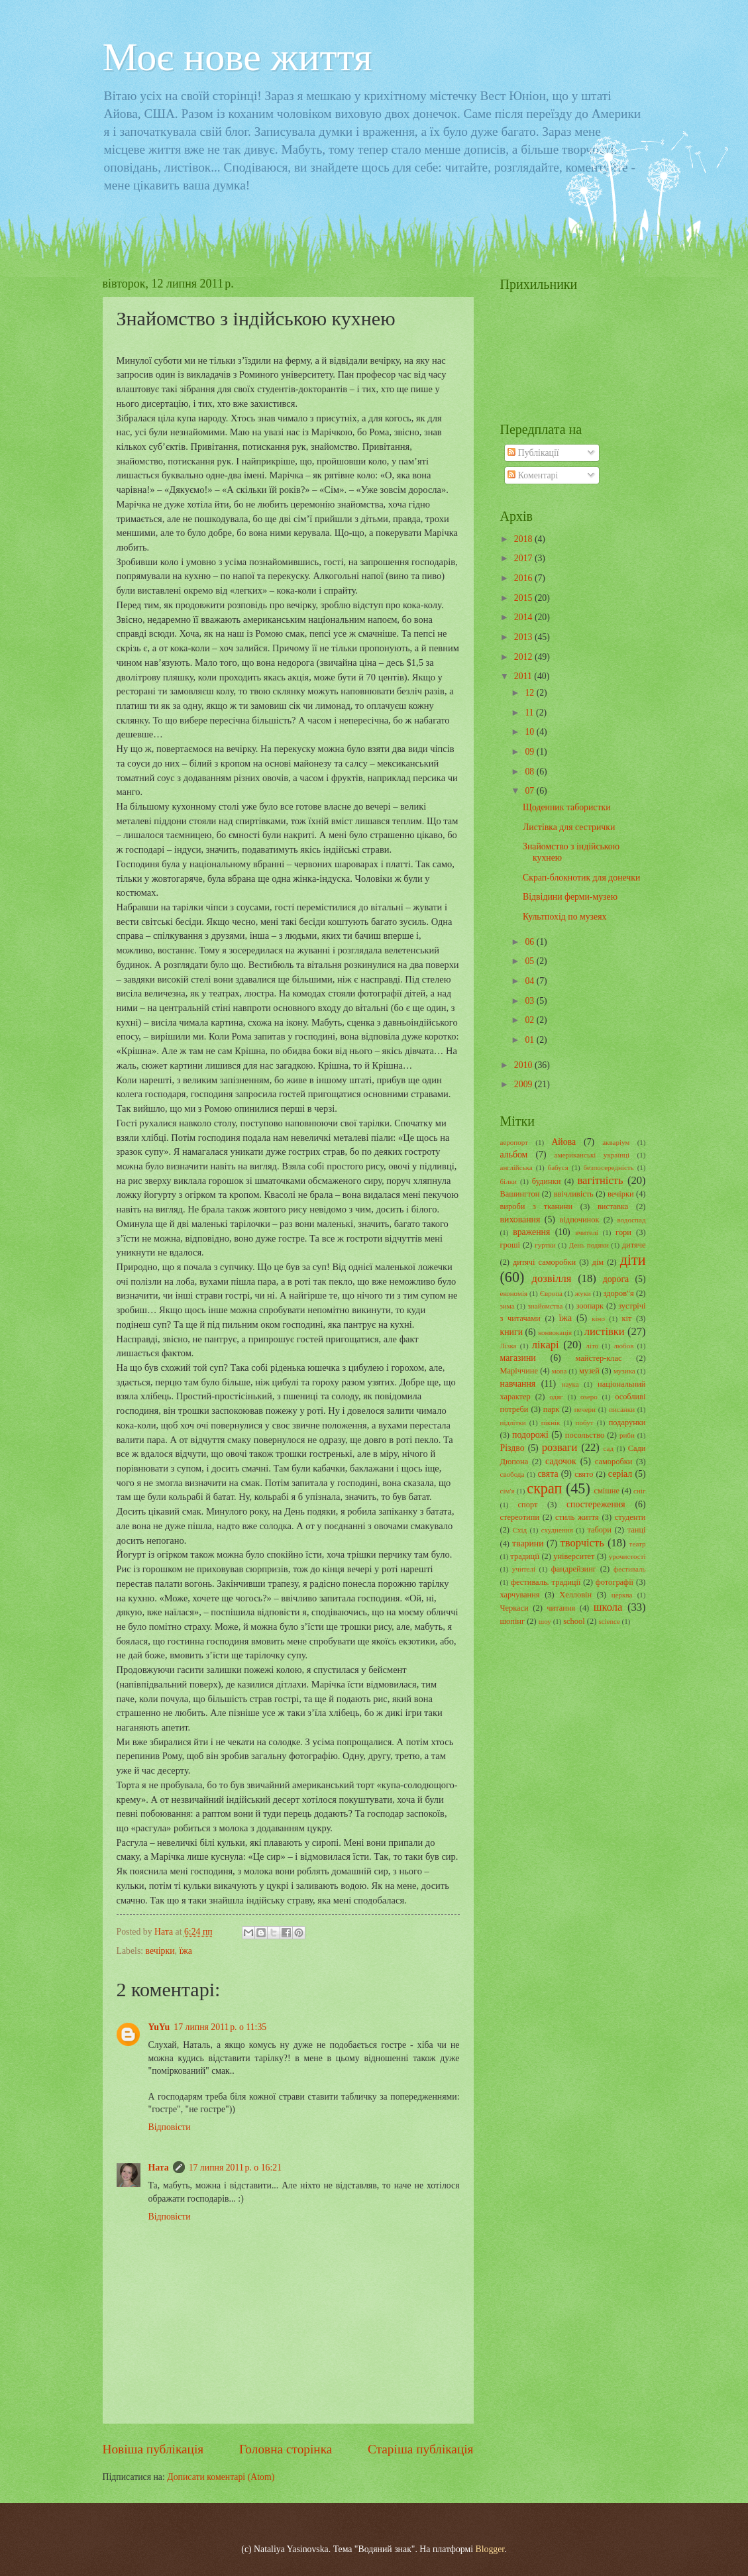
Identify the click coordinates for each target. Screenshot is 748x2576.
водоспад (631, 1220)
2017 (524, 558)
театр (637, 1544)
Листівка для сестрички (569, 827)
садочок (560, 1461)
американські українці (592, 1155)
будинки (546, 1181)
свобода (512, 1474)
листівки (604, 1331)
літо (592, 1346)
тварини (528, 1543)
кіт (626, 1318)
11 (530, 713)
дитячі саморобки (544, 1262)
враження (531, 1232)
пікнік (551, 1422)
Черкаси (514, 1608)
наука (570, 1384)
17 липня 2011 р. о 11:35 (220, 2027)
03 (530, 1001)
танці (636, 1529)
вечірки (160, 1951)
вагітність (600, 1180)
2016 (524, 578)
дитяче (634, 1245)
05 (530, 961)
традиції (524, 1556)
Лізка (508, 1346)
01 (530, 1040)
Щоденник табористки (567, 807)
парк (551, 1409)
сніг (639, 1491)
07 (530, 791)
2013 (524, 637)
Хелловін (575, 1594)
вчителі (586, 1232)
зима (507, 1306)
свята (547, 1474)
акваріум (615, 1142)
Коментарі (533, 475)
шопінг (512, 1621)
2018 (524, 539)
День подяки (589, 1245)
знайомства (544, 1306)
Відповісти (169, 2127)
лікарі (545, 1344)
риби (627, 1435)
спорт (528, 1504)
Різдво (512, 1448)
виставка (613, 1206)
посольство (584, 1435)
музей (589, 1370)
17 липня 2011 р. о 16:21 (235, 2168)
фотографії (614, 1582)
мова (559, 1371)
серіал (620, 1474)
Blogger (490, 2549)
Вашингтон (520, 1194)
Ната (158, 2168)
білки (508, 1181)
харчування (520, 1594)
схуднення (557, 1530)
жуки (583, 1293)
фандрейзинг (573, 1569)
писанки (622, 1409)
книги (511, 1332)
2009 (524, 1084)
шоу (545, 1621)
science (608, 1621)
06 (530, 942)
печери (585, 1409)
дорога (616, 1279)
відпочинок (580, 1219)
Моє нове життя (237, 57)
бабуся (558, 1167)
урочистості (627, 1556)
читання (561, 1608)
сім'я (507, 1491)
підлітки (513, 1422)
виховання (520, 1219)
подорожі (530, 1435)
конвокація (555, 1332)
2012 (524, 657)
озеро (589, 1397)
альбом (514, 1154)
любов (623, 1346)
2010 (524, 1065)
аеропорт (514, 1142)
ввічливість (574, 1194)
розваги (560, 1447)
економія (514, 1293)
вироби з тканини (536, 1206)
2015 (524, 598)
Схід (520, 1530)
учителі (523, 1569)
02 (530, 1020)
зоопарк (590, 1306)
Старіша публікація (421, 2449)
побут (585, 1422)
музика (624, 1371)
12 (530, 693)
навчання (518, 1384)
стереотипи (520, 1517)
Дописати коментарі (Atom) (220, 2477)
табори (599, 1529)
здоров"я (619, 1293)
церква (622, 1595)
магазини (518, 1358)
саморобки (614, 1461)
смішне (606, 1490)
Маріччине (519, 1370)
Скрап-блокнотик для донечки (581, 878)
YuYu (159, 2027)
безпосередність (609, 1167)
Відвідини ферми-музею (570, 897)
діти (633, 1260)
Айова (563, 1142)
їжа (185, 1951)
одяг (555, 1397)
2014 (524, 617)
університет (573, 1556)
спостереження (595, 1504)
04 (530, 981)
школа (608, 1607)
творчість (582, 1542)
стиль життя (577, 1517)
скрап (544, 1488)
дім (598, 1262)
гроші (510, 1245)
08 (530, 772)
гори (623, 1232)
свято (583, 1474)
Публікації (533, 453)
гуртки (545, 1245)
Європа (551, 1293)
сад (609, 1448)
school (573, 1621)
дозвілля (552, 1278)
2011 (524, 676)
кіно (598, 1318)
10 (530, 732)
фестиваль (630, 1569)
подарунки (627, 1422)
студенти (630, 1517)
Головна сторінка (285, 2449)
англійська (516, 1167)
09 (530, 752)
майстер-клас (599, 1358)
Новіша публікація (153, 2449)
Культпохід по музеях (564, 917)
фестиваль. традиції (545, 1582)
